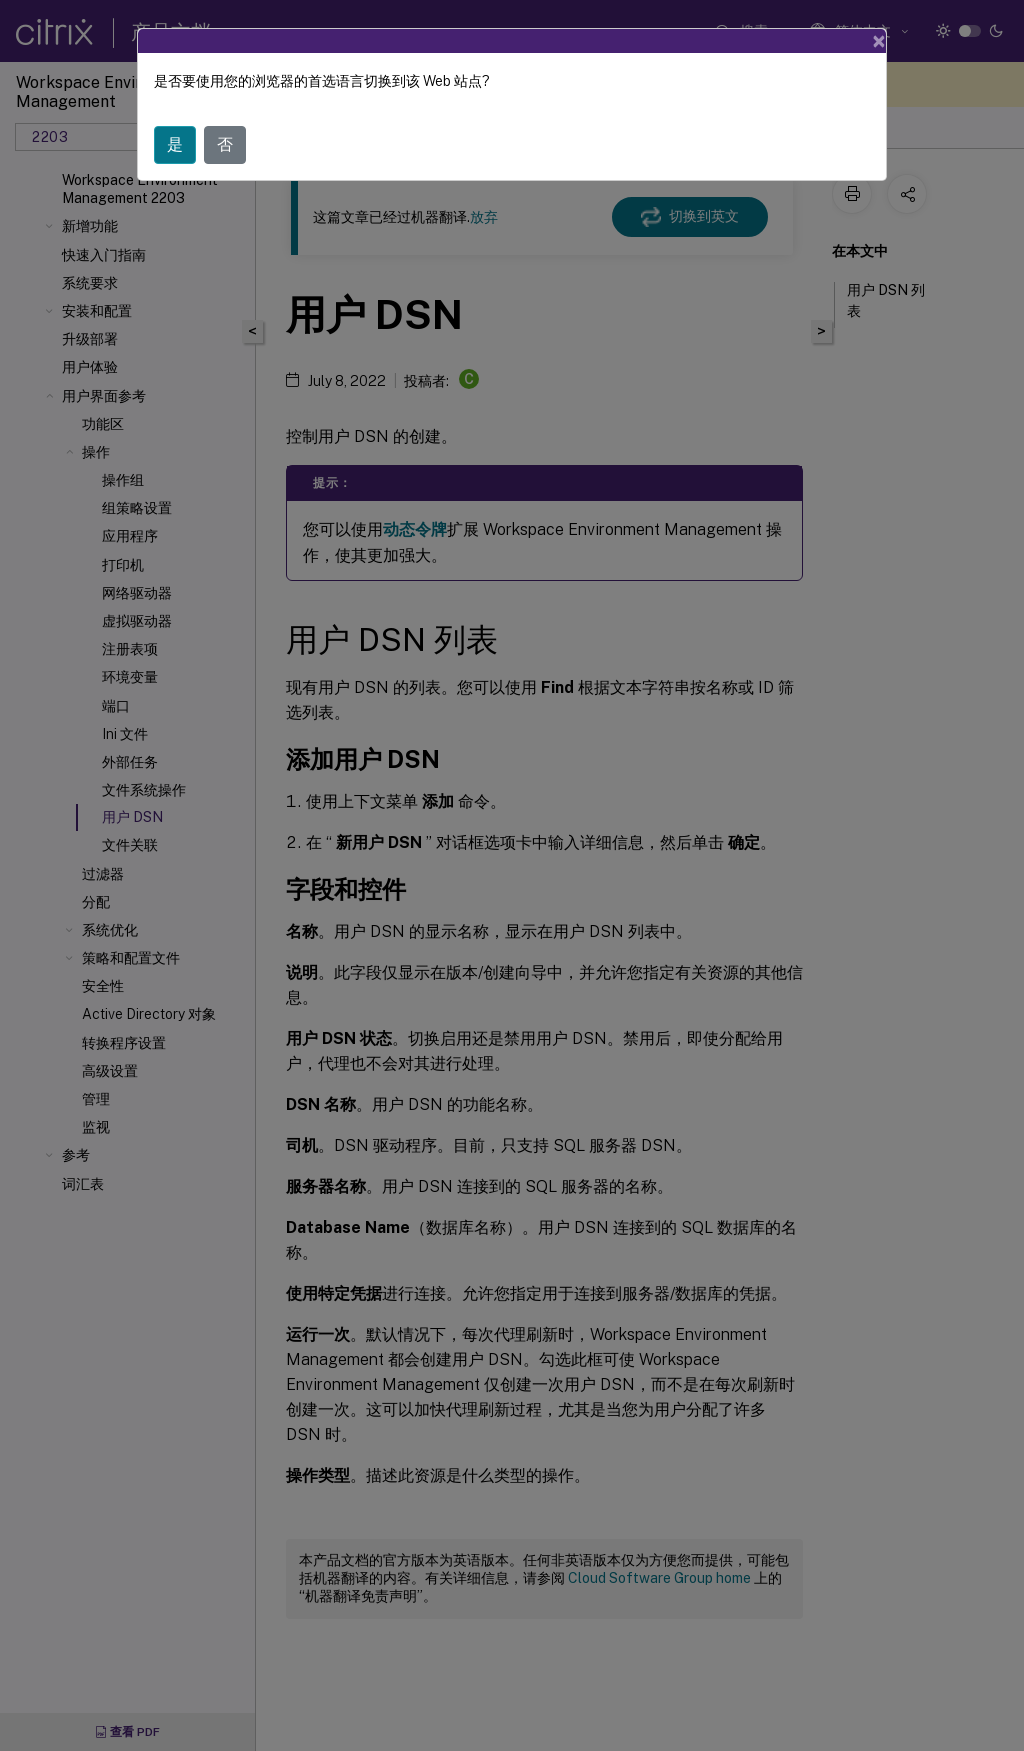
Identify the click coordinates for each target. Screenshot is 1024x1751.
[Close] (879, 41)
